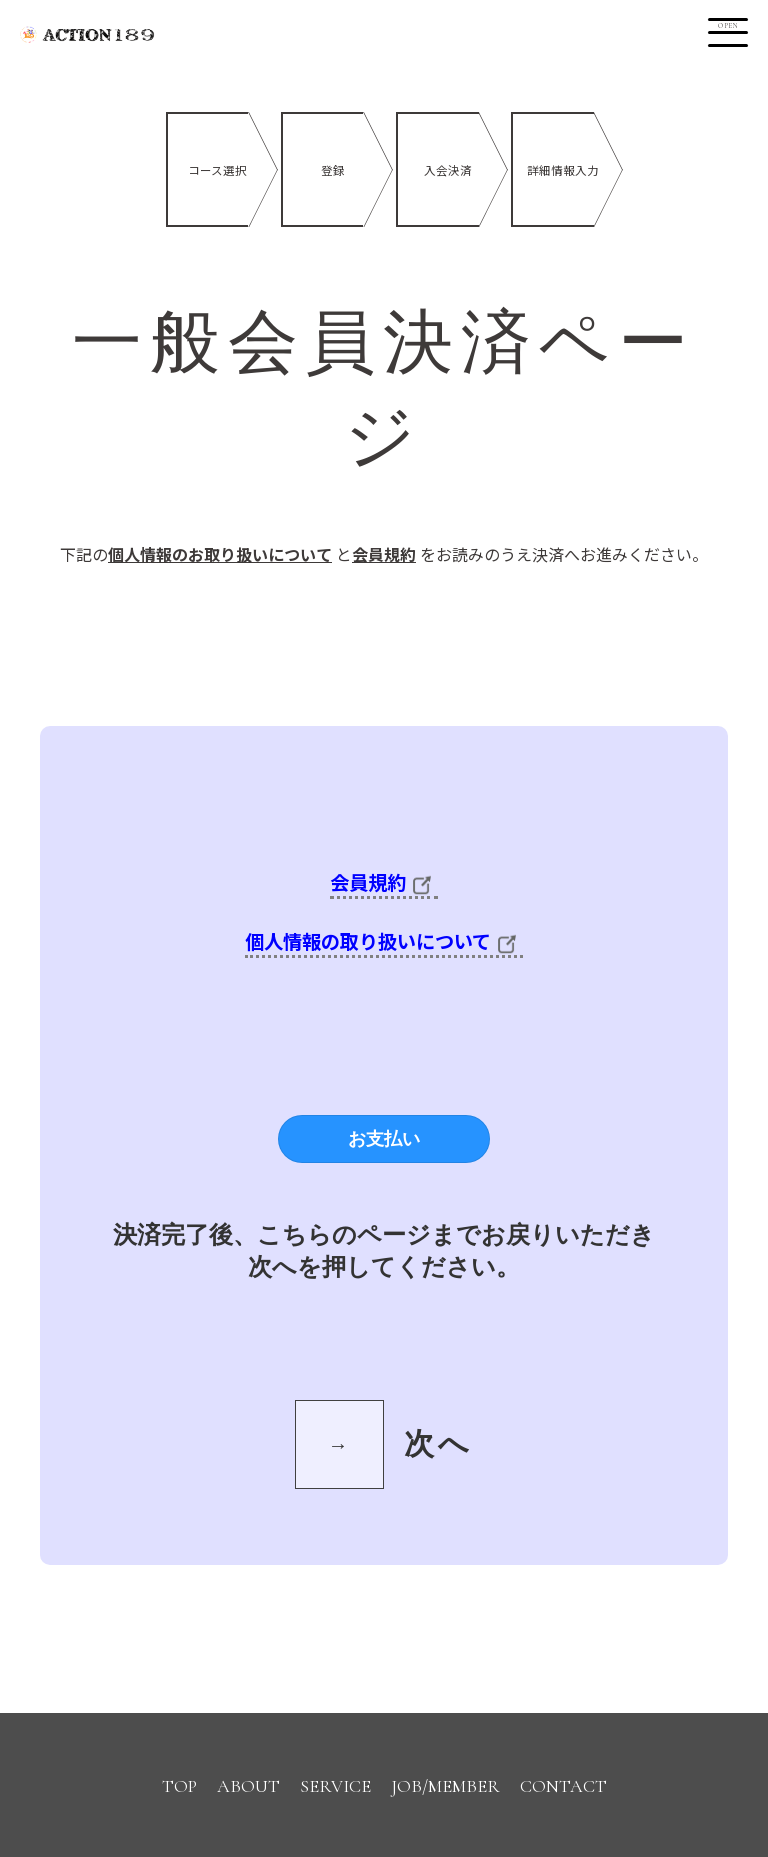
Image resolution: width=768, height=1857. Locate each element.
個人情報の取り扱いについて (384, 941)
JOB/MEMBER (445, 1786)
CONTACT (563, 1786)
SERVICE (335, 1786)
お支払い (384, 1139)
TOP (179, 1786)
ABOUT (248, 1786)
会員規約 (384, 882)
